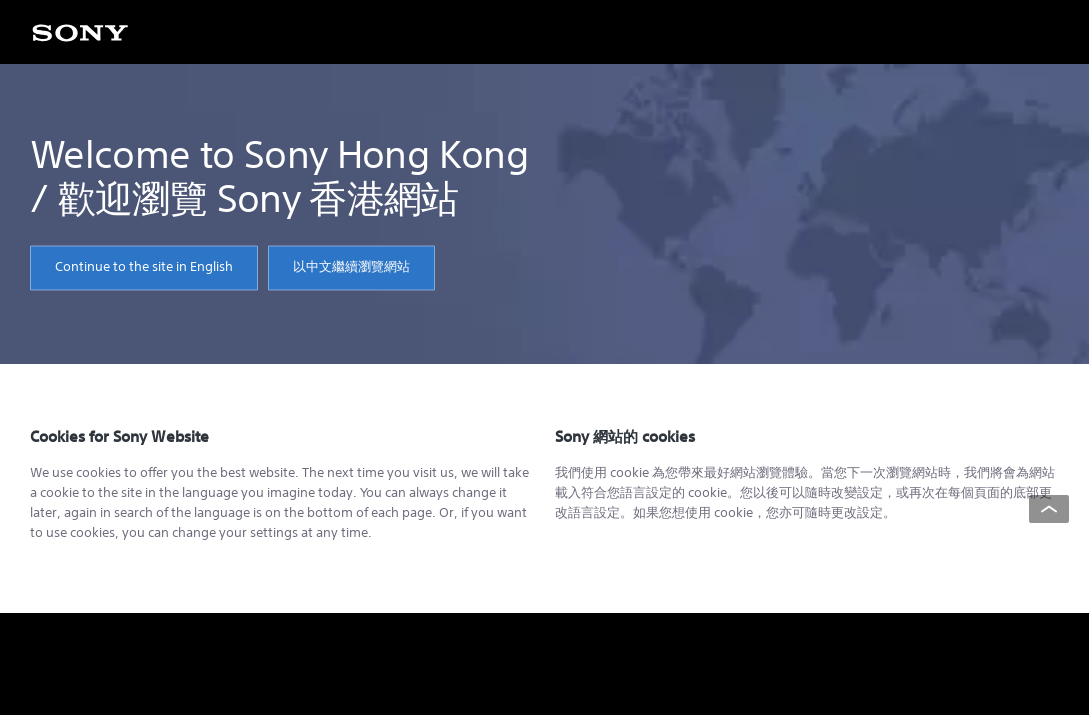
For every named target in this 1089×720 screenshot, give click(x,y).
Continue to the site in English (144, 267)
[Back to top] (1049, 509)
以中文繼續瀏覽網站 (351, 267)
